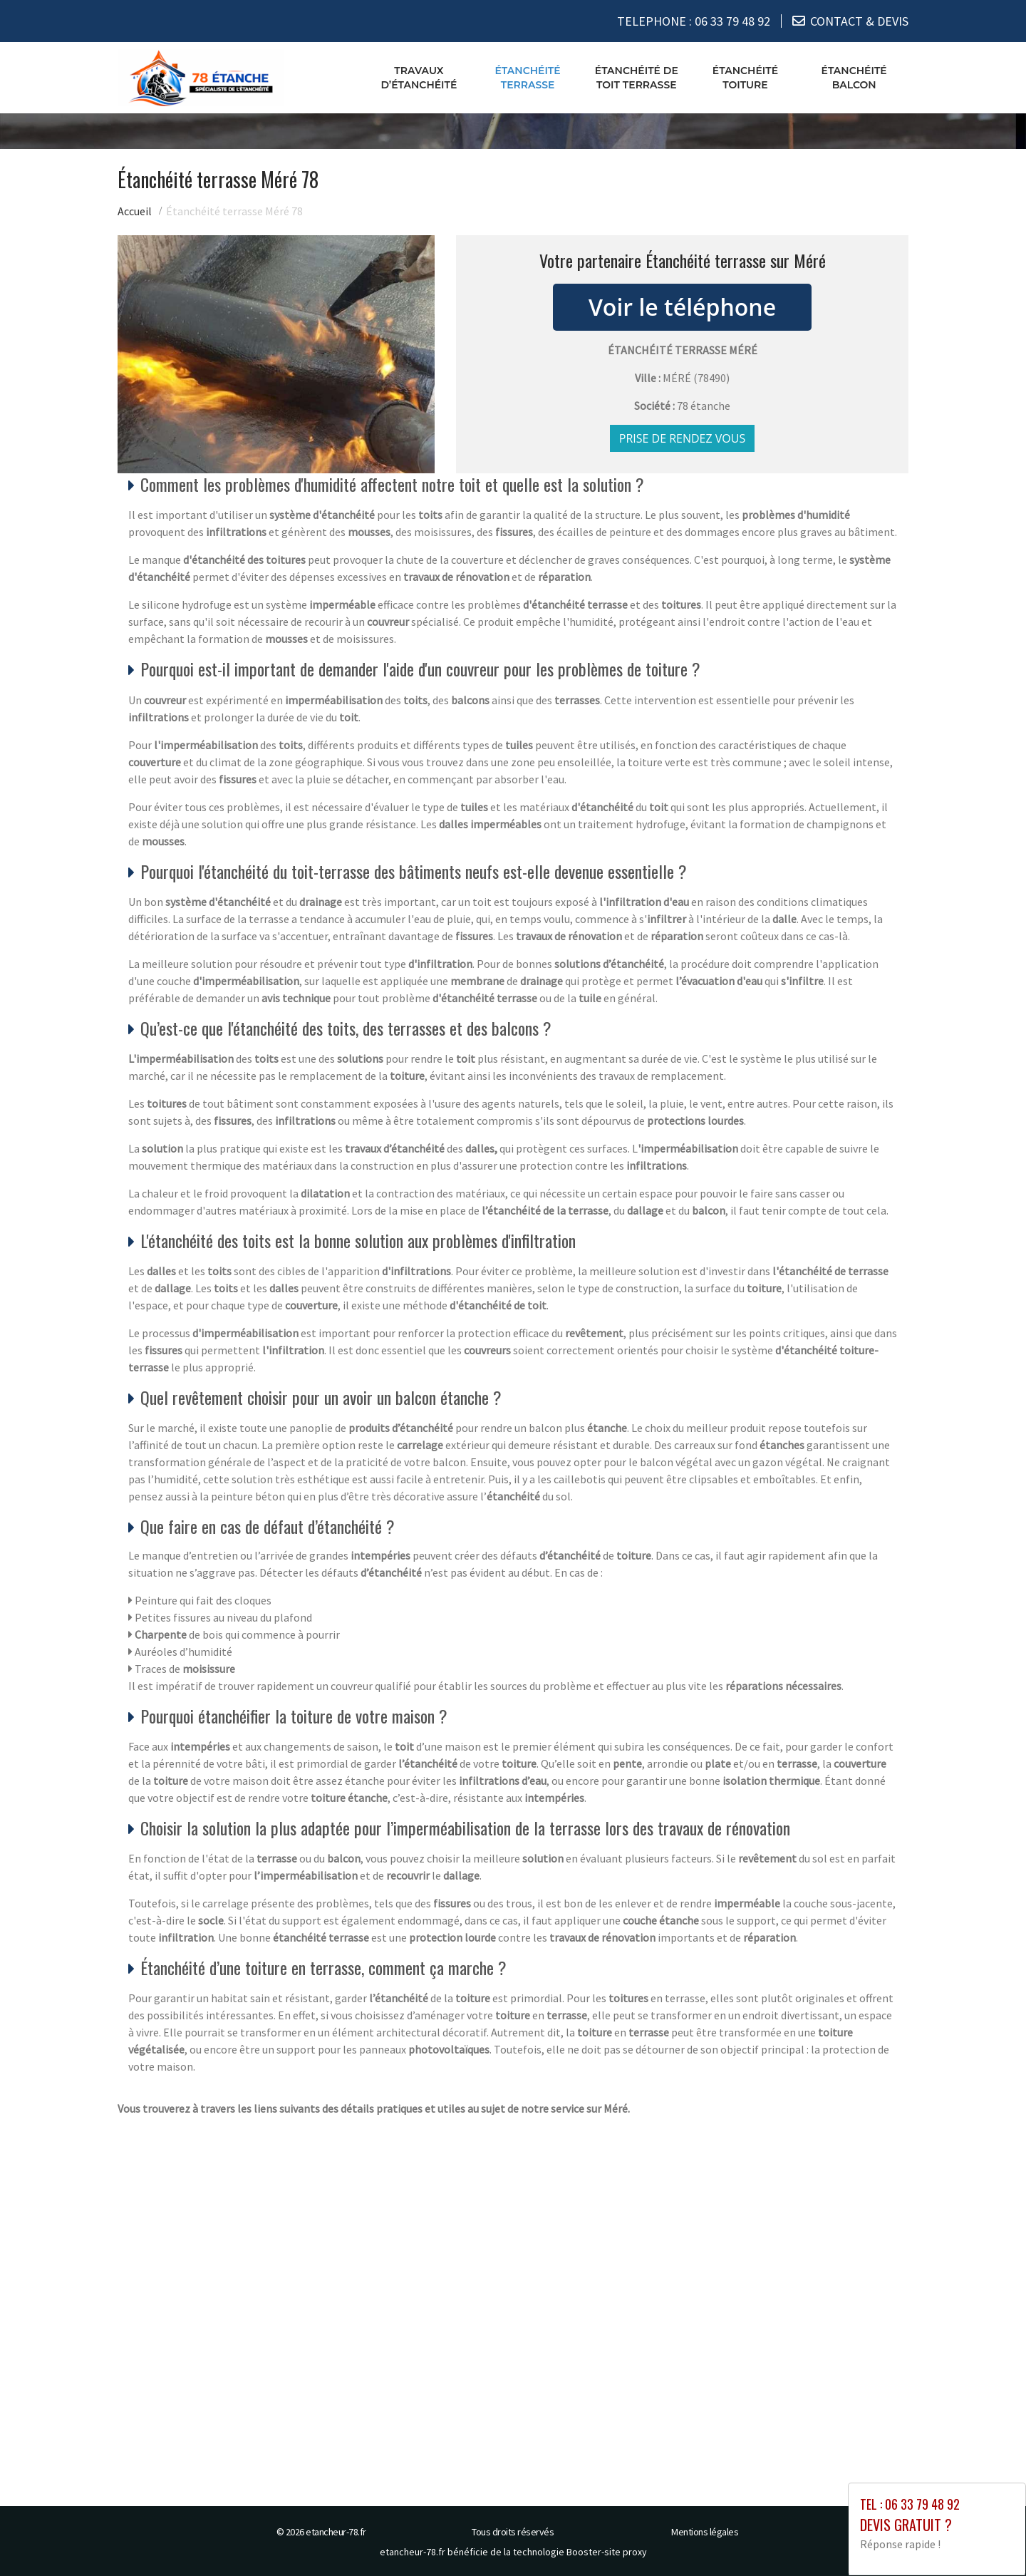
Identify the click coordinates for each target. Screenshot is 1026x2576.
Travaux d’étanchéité (418, 77)
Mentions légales (704, 2531)
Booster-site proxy (606, 2551)
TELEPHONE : (693, 21)
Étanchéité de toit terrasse (636, 77)
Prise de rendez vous (682, 438)
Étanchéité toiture (745, 77)
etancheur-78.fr (336, 2531)
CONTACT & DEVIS (859, 21)
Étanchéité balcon (854, 77)
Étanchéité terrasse (527, 77)
